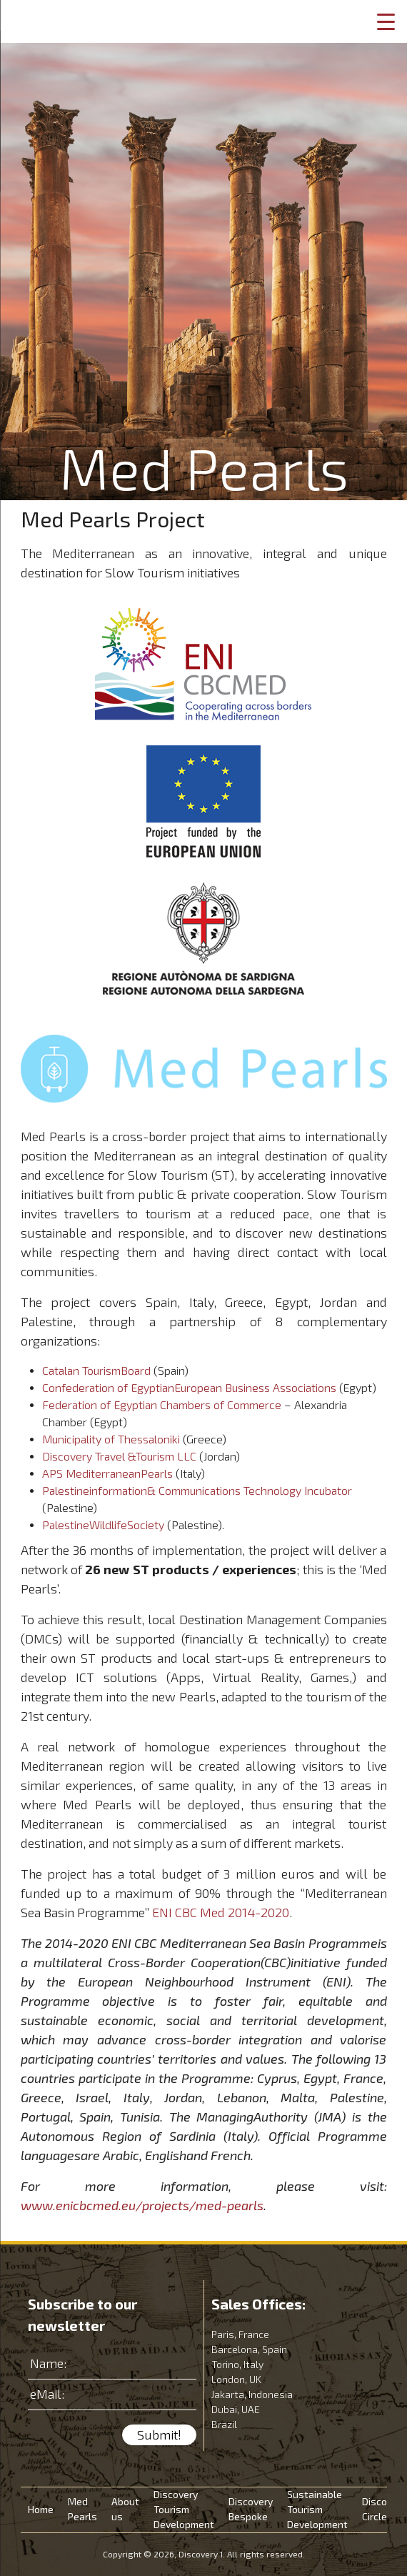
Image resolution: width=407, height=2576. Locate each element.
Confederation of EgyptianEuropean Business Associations (189, 1388)
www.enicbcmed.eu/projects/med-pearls (142, 2206)
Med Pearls (82, 2509)
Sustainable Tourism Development (317, 2510)
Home (41, 2510)
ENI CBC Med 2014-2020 (220, 1913)
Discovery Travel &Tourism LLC (119, 1456)
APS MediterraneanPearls (107, 1474)
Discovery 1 (33, 18)
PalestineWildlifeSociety (103, 1525)
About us (125, 2509)
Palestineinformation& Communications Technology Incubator (197, 1491)
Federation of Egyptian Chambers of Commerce (161, 1405)
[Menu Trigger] (385, 21)
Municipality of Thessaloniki (111, 1439)
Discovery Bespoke (250, 2509)
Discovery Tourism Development (184, 2510)
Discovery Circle (384, 2509)
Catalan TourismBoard (96, 1371)
